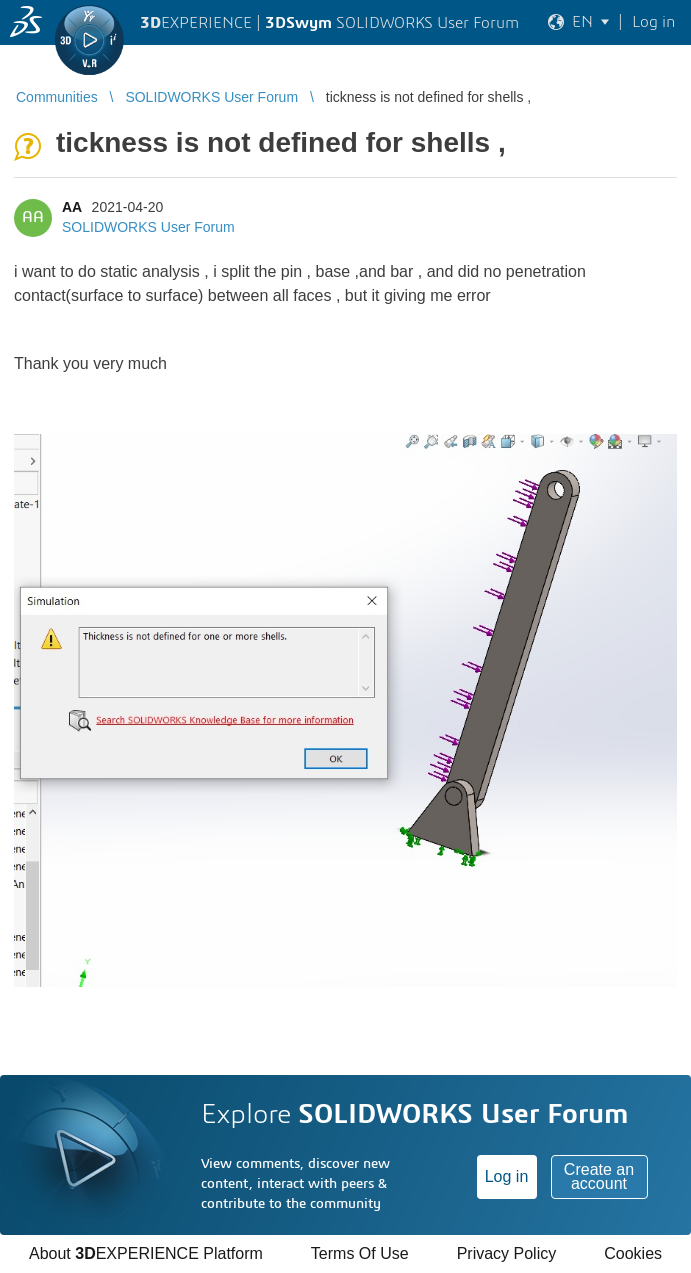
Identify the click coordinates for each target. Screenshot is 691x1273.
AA (72, 207)
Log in (507, 1176)
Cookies (633, 1253)
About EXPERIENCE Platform (146, 1253)
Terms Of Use (360, 1253)
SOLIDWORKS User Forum (148, 227)
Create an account (599, 1176)
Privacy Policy (507, 1253)
